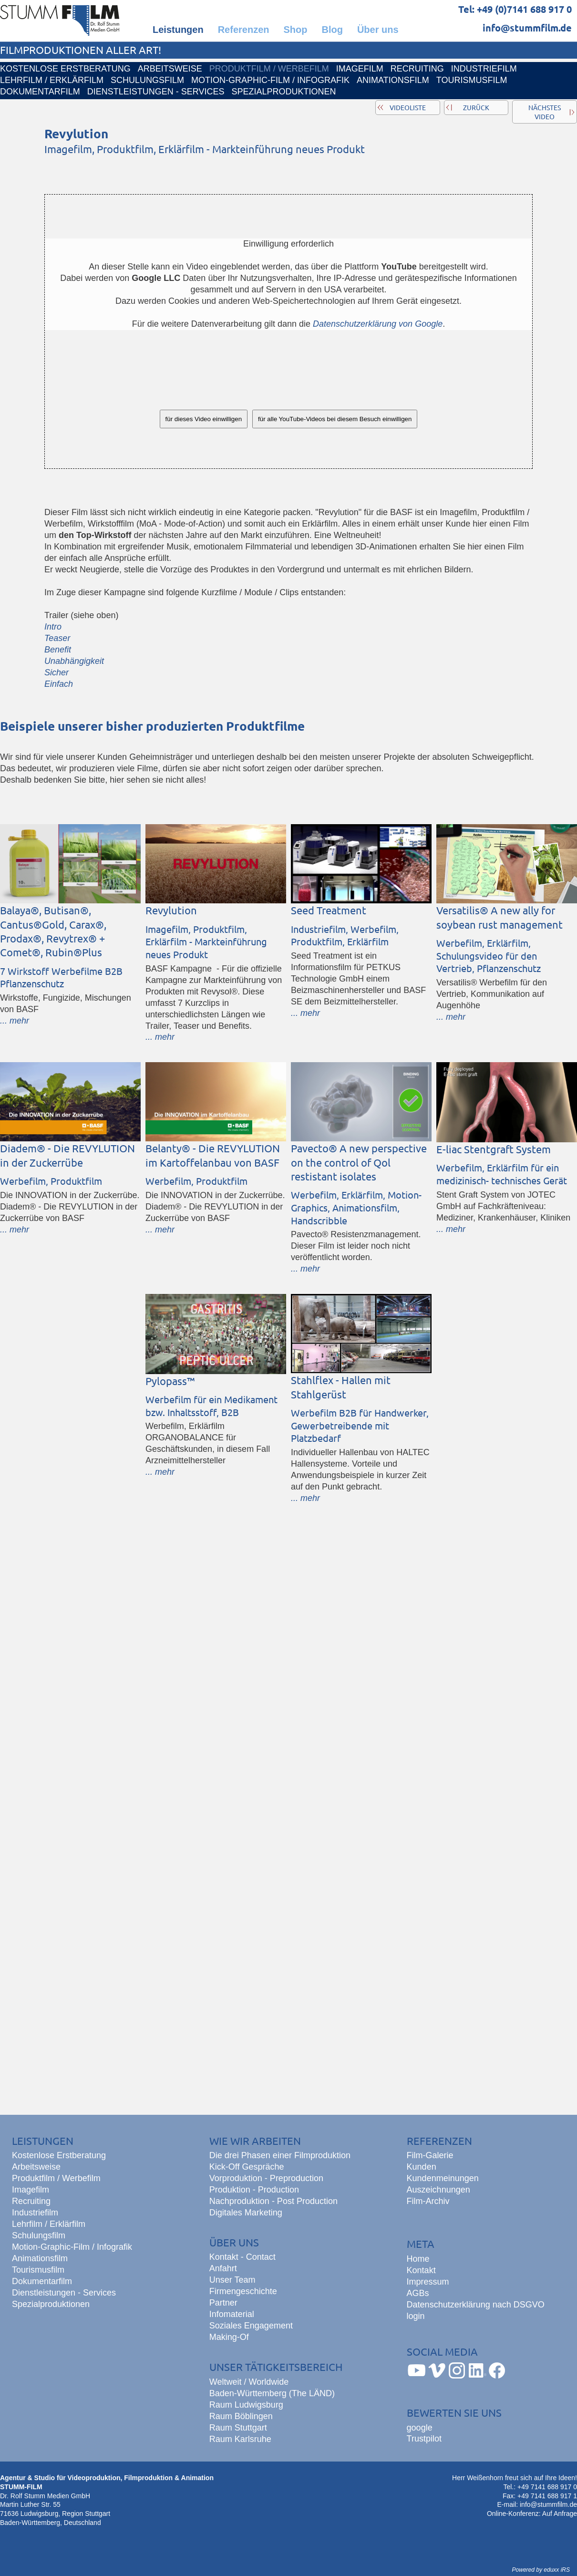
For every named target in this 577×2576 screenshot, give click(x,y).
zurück (476, 107)
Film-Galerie (430, 2155)
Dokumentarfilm (42, 2281)
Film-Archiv (428, 2201)
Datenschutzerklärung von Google (378, 324)
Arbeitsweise (36, 2167)
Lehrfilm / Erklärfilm (48, 2224)
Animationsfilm (40, 2258)
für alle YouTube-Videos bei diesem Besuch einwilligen (335, 419)
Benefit (57, 649)
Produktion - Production (254, 2189)
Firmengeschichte (243, 2291)
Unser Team (232, 2280)
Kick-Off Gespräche (246, 2167)
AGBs (418, 2293)
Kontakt (421, 2270)
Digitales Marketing (245, 2212)
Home (418, 2259)
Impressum (428, 2281)
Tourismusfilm (38, 2270)
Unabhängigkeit (74, 661)
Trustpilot (424, 2438)
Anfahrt (223, 2268)
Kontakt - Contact (242, 2257)
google (420, 2427)
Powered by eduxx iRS (541, 2569)
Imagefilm (30, 2189)
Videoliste (408, 107)
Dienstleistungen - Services (64, 2292)
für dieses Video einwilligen (203, 419)
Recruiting (31, 2201)
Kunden (421, 2167)
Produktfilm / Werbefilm (56, 2178)
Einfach (58, 684)
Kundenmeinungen (443, 2178)
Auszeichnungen (438, 2189)
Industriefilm (35, 2212)
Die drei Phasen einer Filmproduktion (279, 2155)
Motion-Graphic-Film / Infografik (72, 2247)
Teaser (57, 638)
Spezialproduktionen (51, 2304)
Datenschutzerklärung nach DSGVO (476, 2304)
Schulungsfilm (38, 2235)
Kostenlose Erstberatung (59, 2155)
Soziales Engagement (251, 2325)
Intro (53, 626)
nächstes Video (544, 112)
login (416, 2316)
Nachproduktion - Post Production (273, 2201)
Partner (223, 2302)
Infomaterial (231, 2314)
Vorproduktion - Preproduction (266, 2178)
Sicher (56, 672)
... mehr (14, 1020)
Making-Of (229, 2337)
